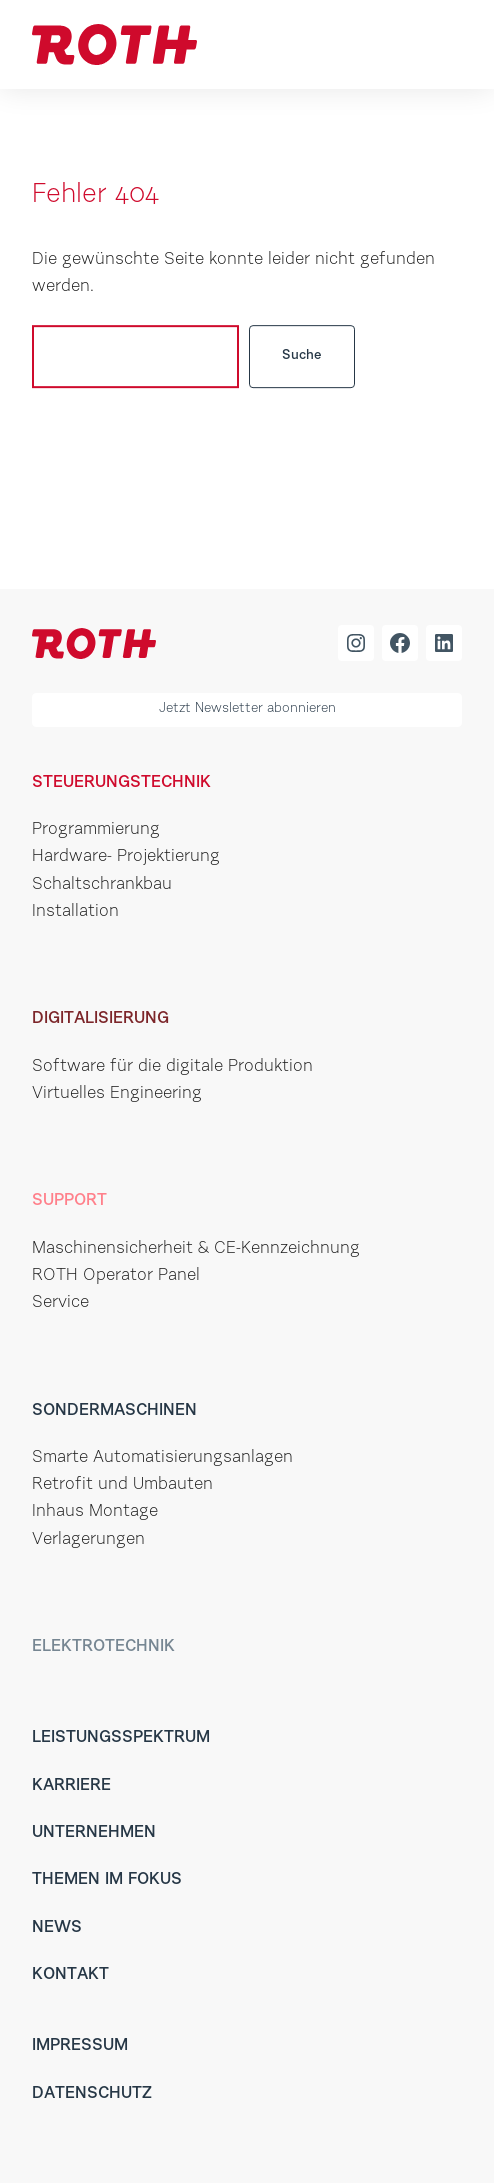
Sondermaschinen (114, 1410)
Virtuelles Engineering (117, 1093)
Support (69, 1200)
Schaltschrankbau (102, 884)
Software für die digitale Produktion (172, 1066)
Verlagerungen (88, 1539)
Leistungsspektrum (121, 1737)
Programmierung (96, 829)
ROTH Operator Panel (116, 1275)
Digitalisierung (100, 1018)
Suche (302, 356)
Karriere (71, 1785)
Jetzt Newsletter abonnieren (247, 709)
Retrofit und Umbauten (122, 1484)
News (57, 1927)
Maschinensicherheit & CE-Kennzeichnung (196, 1248)
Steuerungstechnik (121, 782)
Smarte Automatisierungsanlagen (162, 1457)
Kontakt (70, 1974)
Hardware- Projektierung (126, 856)
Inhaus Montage (95, 1511)
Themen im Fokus (107, 1879)
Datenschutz (92, 2093)
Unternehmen (94, 1832)
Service (60, 1302)
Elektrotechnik (103, 1646)
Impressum (80, 2045)
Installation (75, 911)
